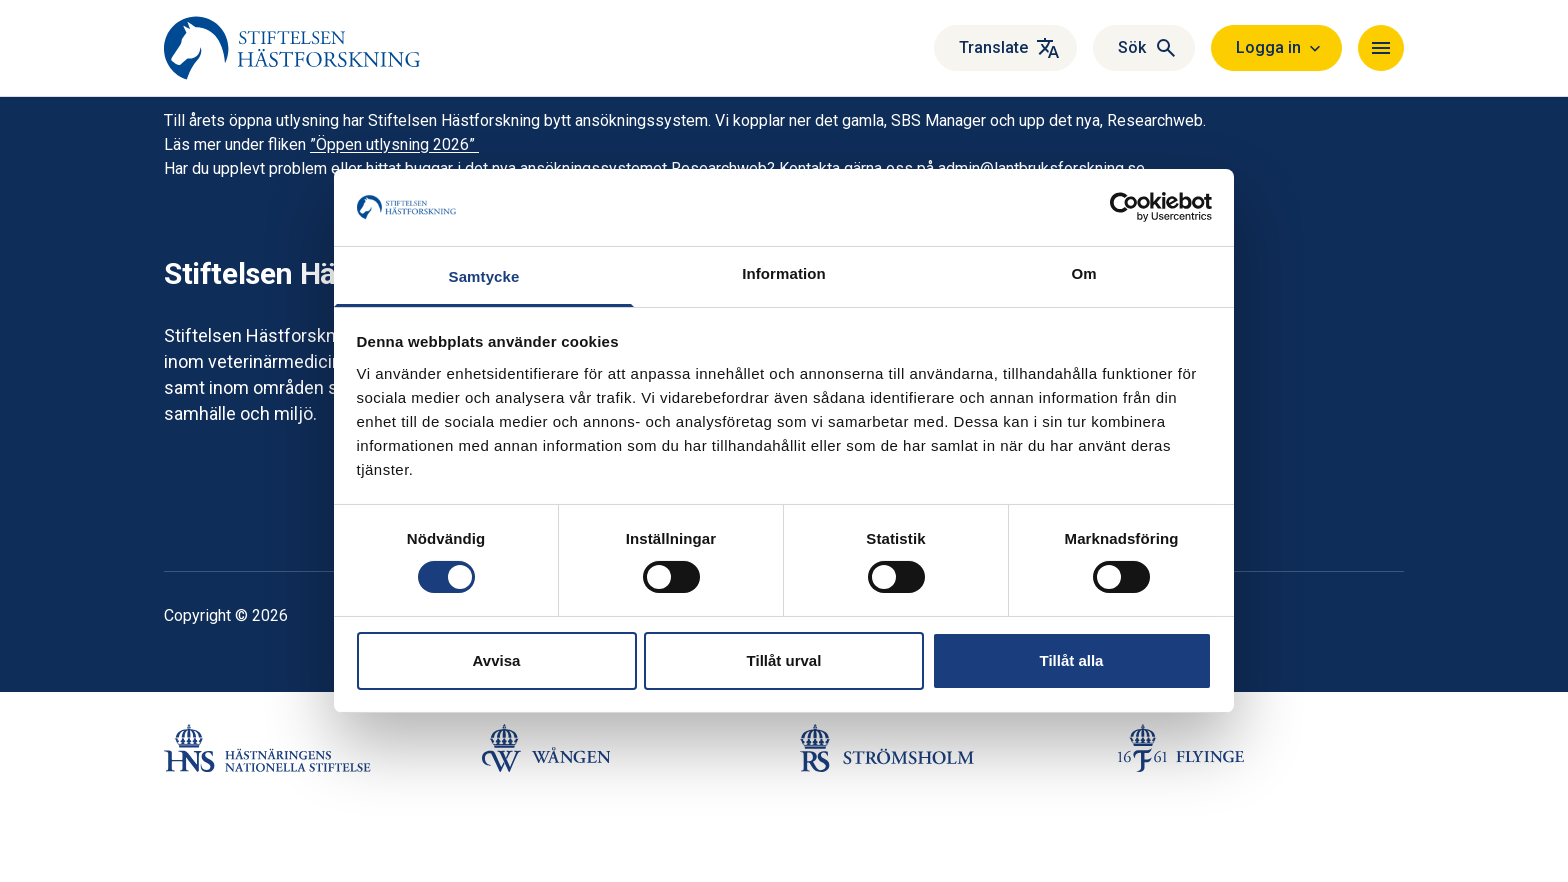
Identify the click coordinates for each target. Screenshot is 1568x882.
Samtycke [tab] (484, 276)
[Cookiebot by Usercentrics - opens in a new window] (1124, 207)
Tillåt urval (784, 660)
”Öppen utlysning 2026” (394, 144)
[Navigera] (1381, 48)
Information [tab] (784, 273)
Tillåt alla (1072, 660)
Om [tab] (1083, 273)
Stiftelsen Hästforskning (327, 273)
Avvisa (497, 660)
